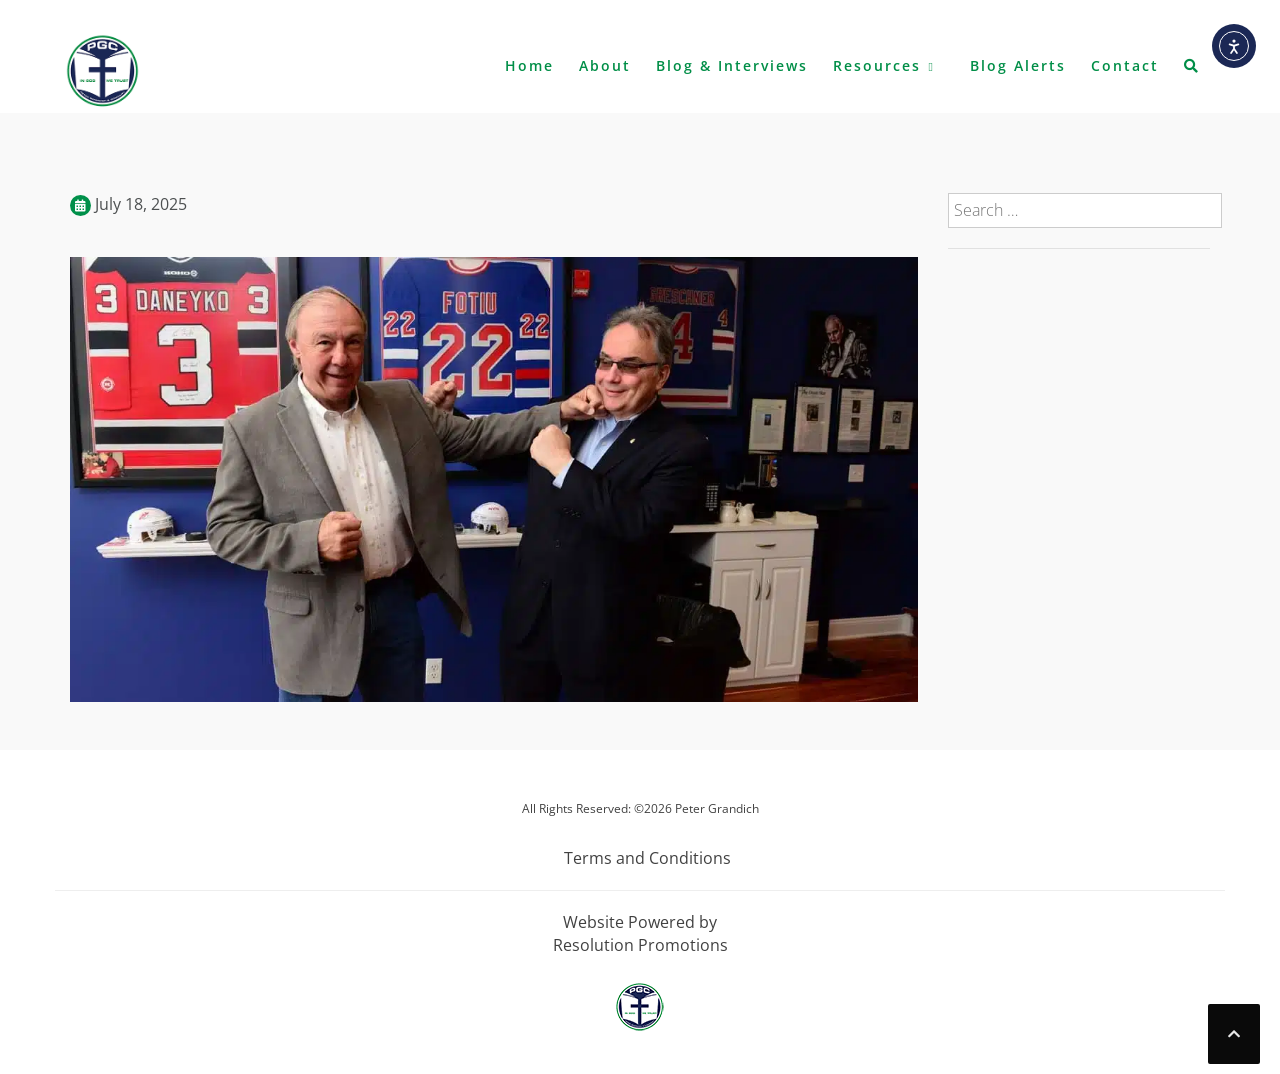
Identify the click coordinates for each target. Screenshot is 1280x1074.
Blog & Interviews (732, 65)
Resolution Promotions (640, 945)
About (605, 65)
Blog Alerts (1018, 65)
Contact (1125, 65)
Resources (877, 65)
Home (529, 65)
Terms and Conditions (647, 858)
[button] (1192, 70)
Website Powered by (640, 922)
